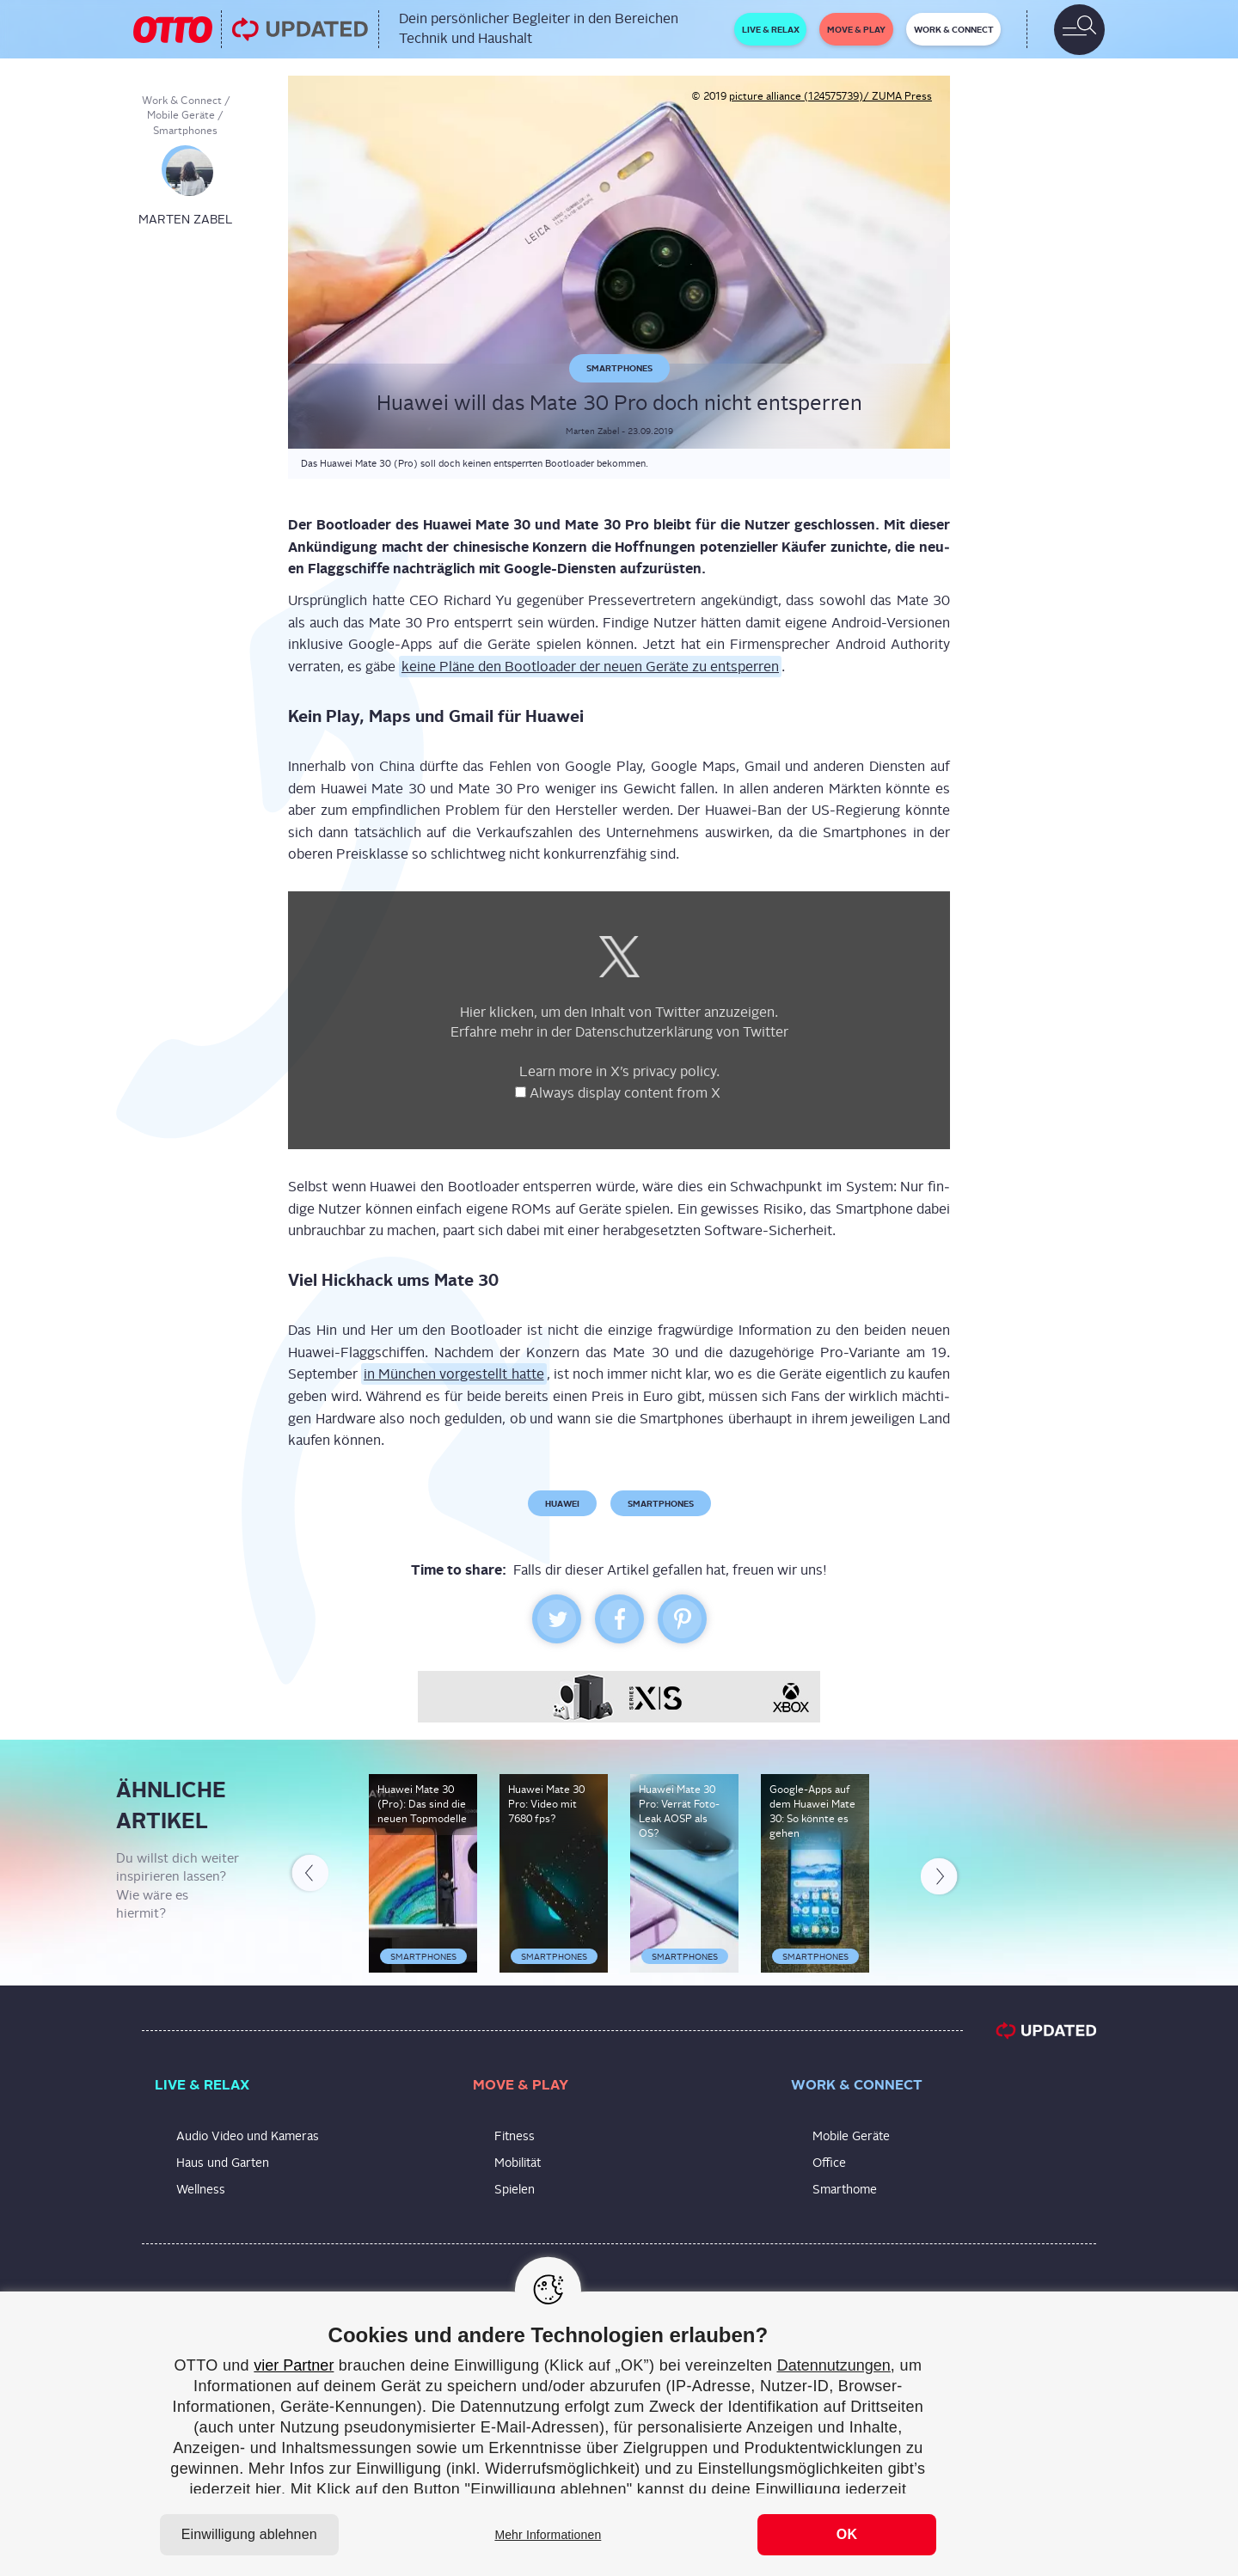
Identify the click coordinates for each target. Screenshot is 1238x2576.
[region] (619, 2433)
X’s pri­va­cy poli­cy (663, 1071)
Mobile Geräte (181, 115)
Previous (308, 1876)
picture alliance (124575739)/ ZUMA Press (830, 96)
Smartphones (185, 131)
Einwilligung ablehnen (249, 2534)
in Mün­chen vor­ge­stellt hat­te (453, 1374)
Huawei (562, 1503)
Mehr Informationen (547, 2535)
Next (940, 1873)
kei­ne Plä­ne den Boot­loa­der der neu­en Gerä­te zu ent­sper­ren (590, 666)
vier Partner (294, 2365)
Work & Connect (182, 101)
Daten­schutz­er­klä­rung (644, 1032)
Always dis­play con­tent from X (627, 1093)
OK (847, 2534)
